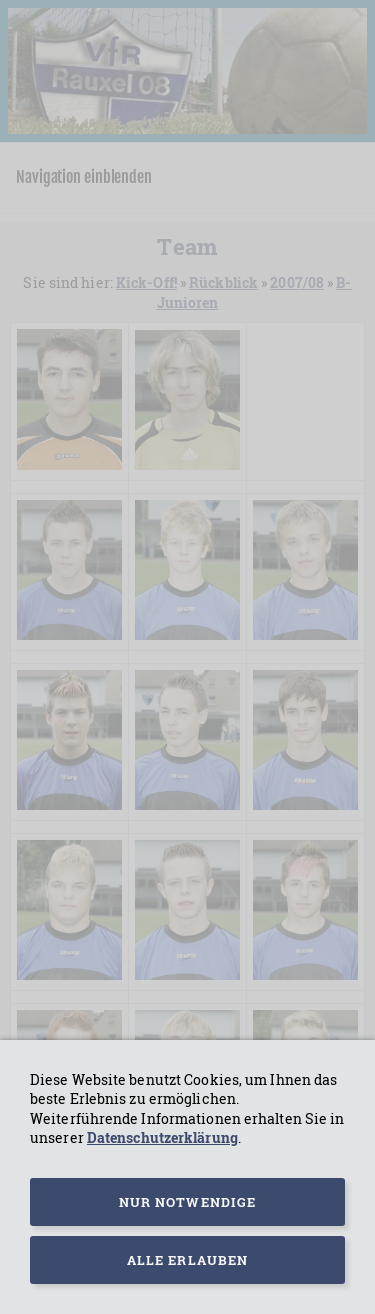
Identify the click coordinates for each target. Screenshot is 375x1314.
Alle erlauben (187, 1260)
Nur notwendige (187, 1202)
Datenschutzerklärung (162, 1137)
